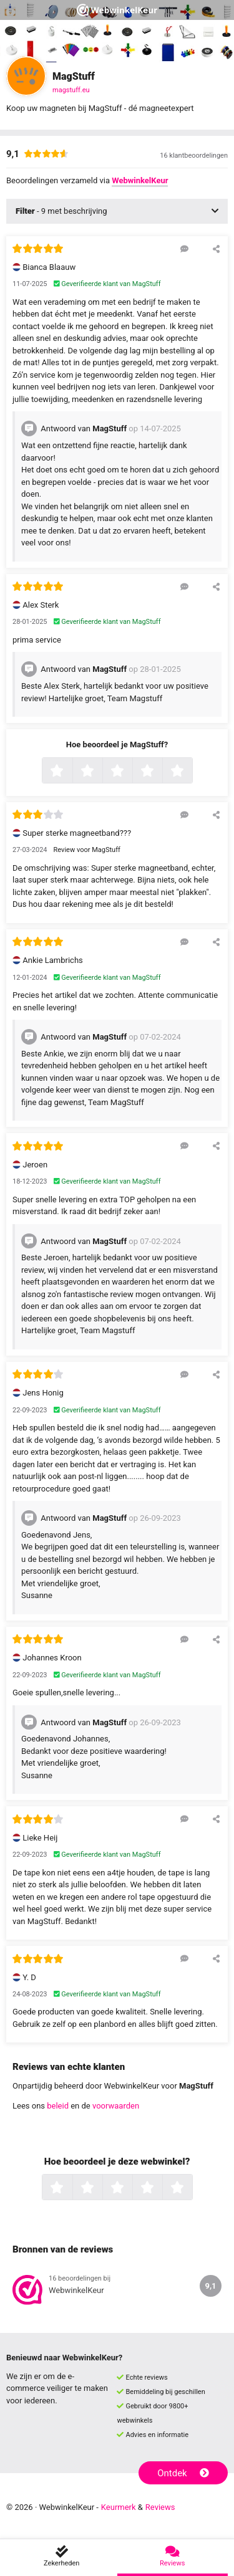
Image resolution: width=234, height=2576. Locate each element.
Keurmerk (118, 2507)
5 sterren (191, 771)
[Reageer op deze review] (184, 248)
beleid (58, 2105)
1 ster (70, 771)
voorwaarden (115, 2105)
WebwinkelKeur (140, 180)
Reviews (160, 2507)
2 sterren (101, 771)
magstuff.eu (71, 90)
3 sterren (131, 771)
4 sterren (161, 771)
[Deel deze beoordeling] (216, 248)
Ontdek (183, 2473)
